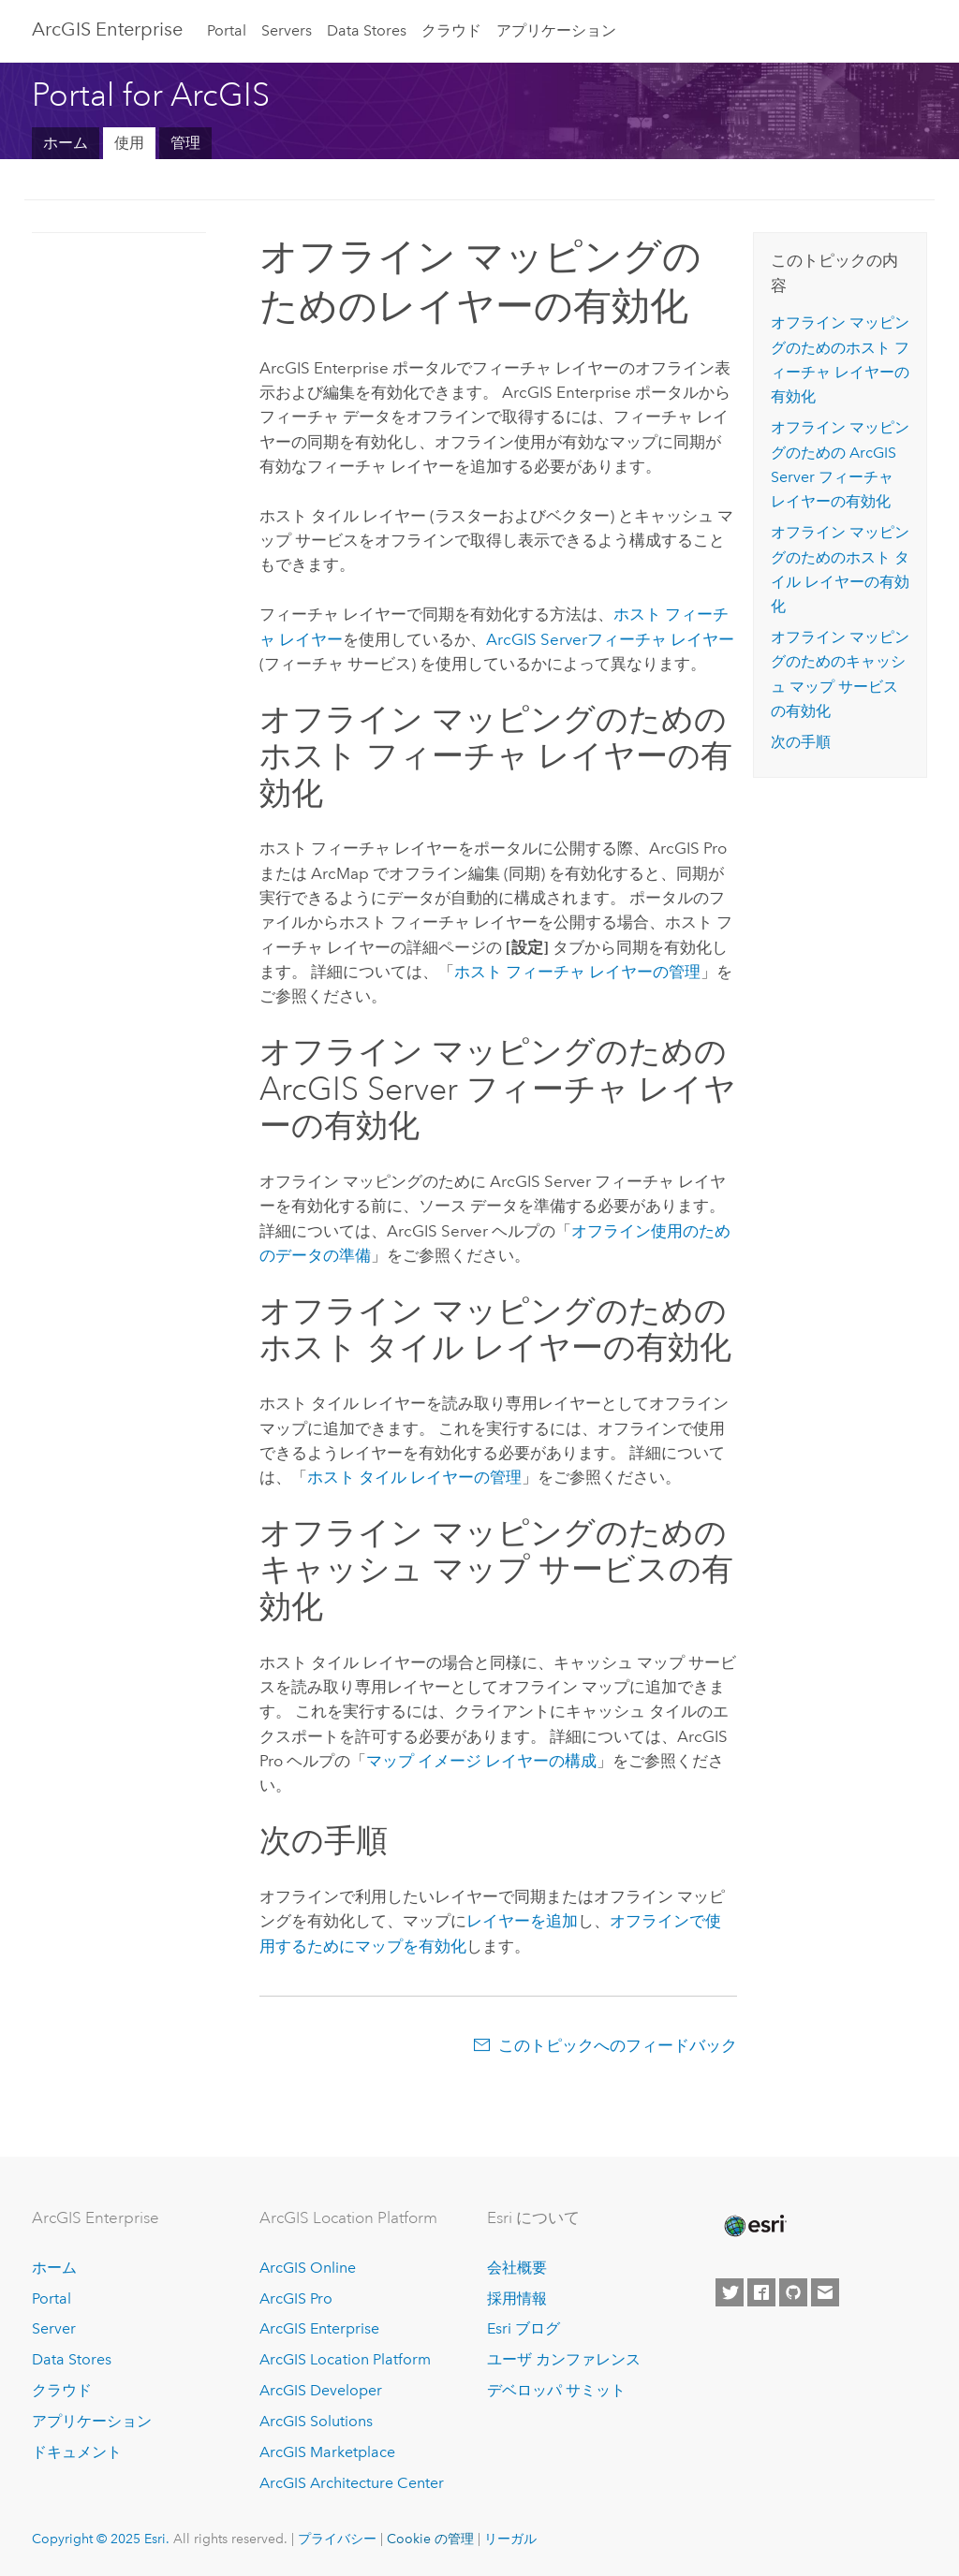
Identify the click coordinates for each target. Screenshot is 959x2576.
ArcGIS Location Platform (345, 2359)
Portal (226, 30)
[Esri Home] (754, 2226)
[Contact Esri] (825, 2292)
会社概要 (517, 2267)
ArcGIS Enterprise (107, 29)
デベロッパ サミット (556, 2390)
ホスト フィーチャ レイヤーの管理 (577, 971)
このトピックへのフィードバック (617, 2045)
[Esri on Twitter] (730, 2292)
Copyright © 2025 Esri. (101, 2538)
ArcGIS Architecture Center (351, 2483)
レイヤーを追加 (522, 1920)
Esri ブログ (523, 2328)
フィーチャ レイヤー (610, 639)
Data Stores (366, 30)
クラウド (451, 30)
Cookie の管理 (430, 2538)
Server (54, 2328)
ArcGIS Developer (320, 2390)
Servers (286, 30)
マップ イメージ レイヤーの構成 (481, 1760)
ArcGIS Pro (295, 2298)
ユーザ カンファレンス (564, 2359)
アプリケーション (556, 30)
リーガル (510, 2538)
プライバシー (337, 2538)
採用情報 (517, 2298)
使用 (129, 143)
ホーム (65, 143)
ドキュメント (77, 2452)
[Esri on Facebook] (761, 2292)
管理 (185, 143)
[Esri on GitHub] (793, 2292)
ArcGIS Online (307, 2267)
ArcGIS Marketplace (327, 2452)
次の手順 (801, 742)
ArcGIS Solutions (316, 2421)
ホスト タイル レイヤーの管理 (414, 1477)
